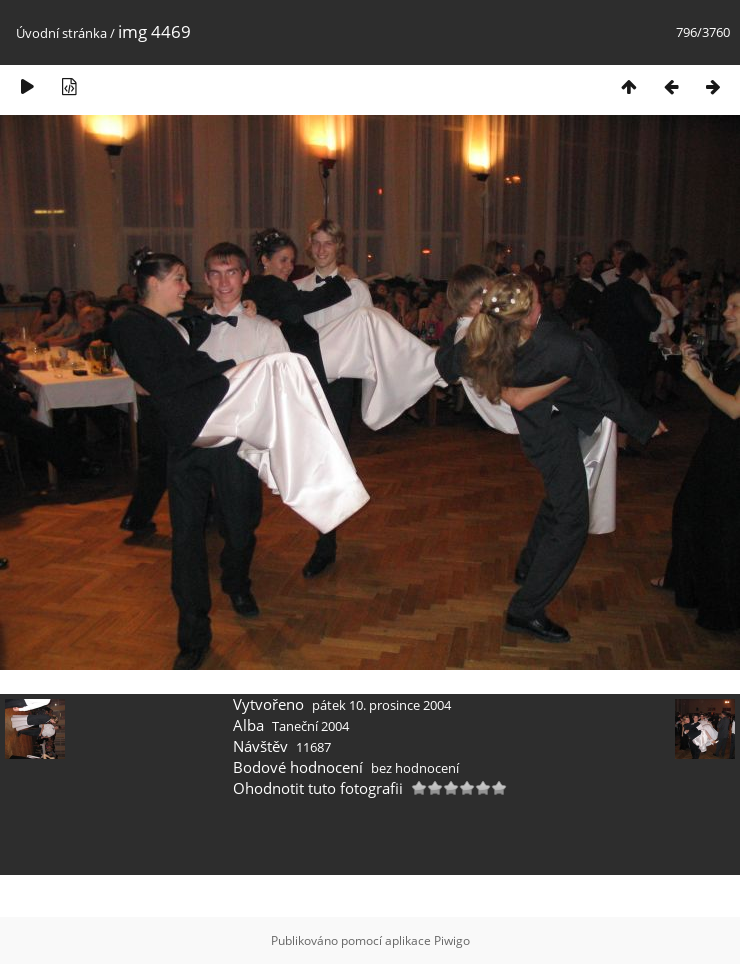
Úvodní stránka (61, 33)
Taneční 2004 (310, 726)
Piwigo (452, 940)
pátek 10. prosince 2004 (381, 705)
